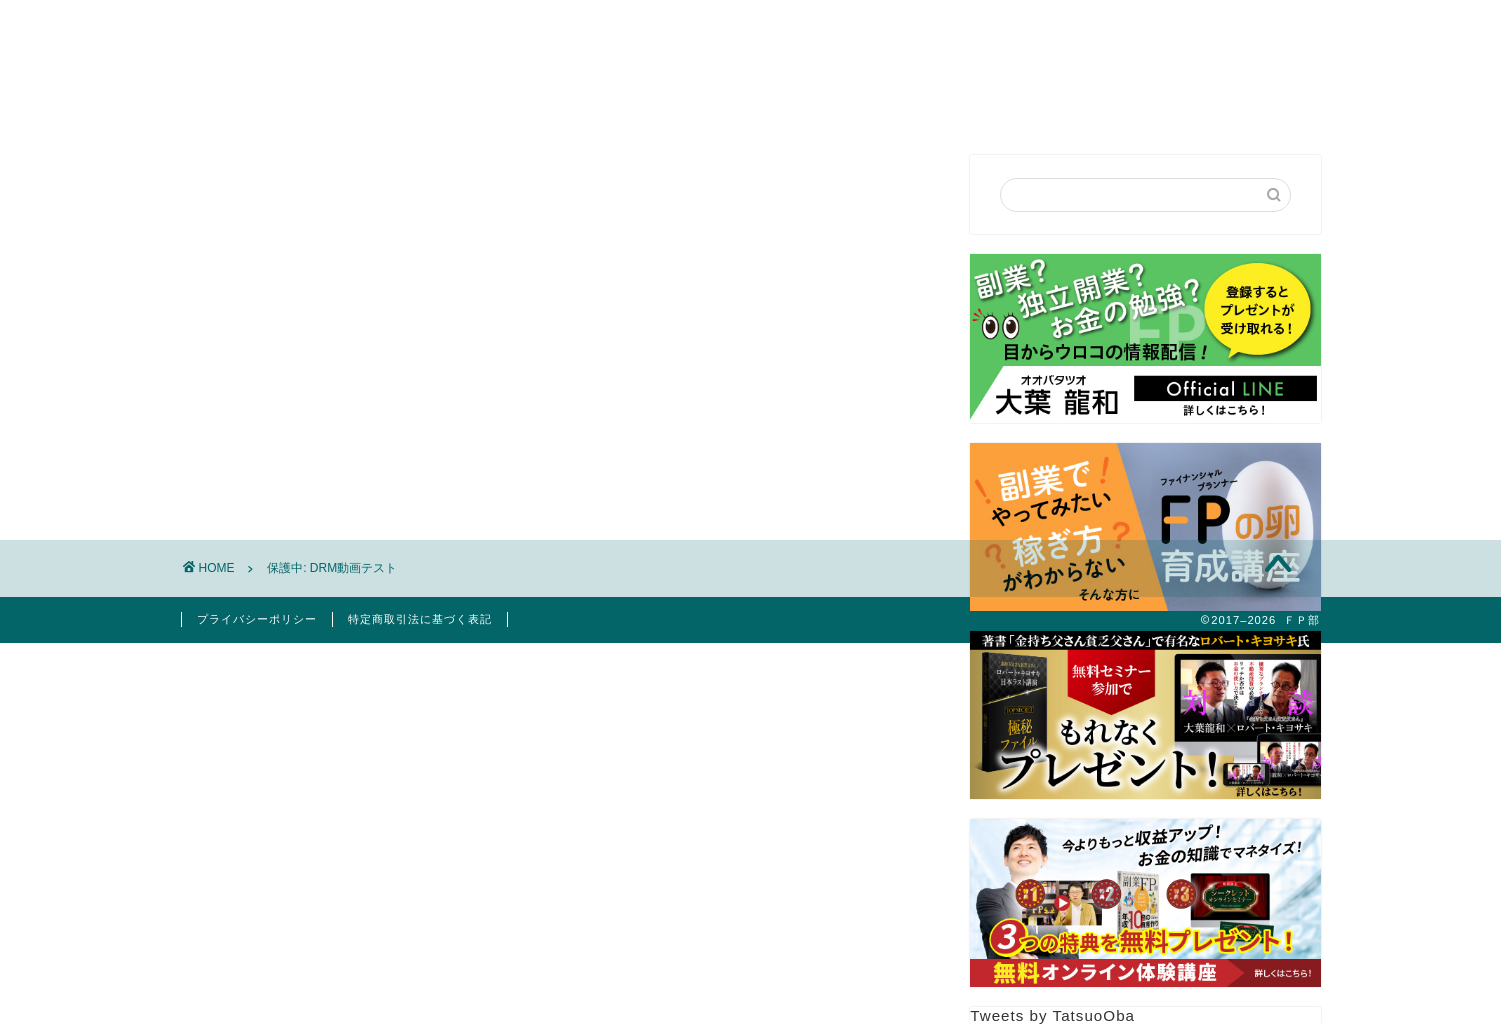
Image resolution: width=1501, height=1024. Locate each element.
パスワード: (347, 407)
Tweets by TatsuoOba (1052, 1015)
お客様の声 (1055, 103)
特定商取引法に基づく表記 (420, 619)
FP (958, 103)
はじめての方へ (461, 103)
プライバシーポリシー (257, 619)
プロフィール (609, 103)
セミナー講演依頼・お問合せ (801, 103)
